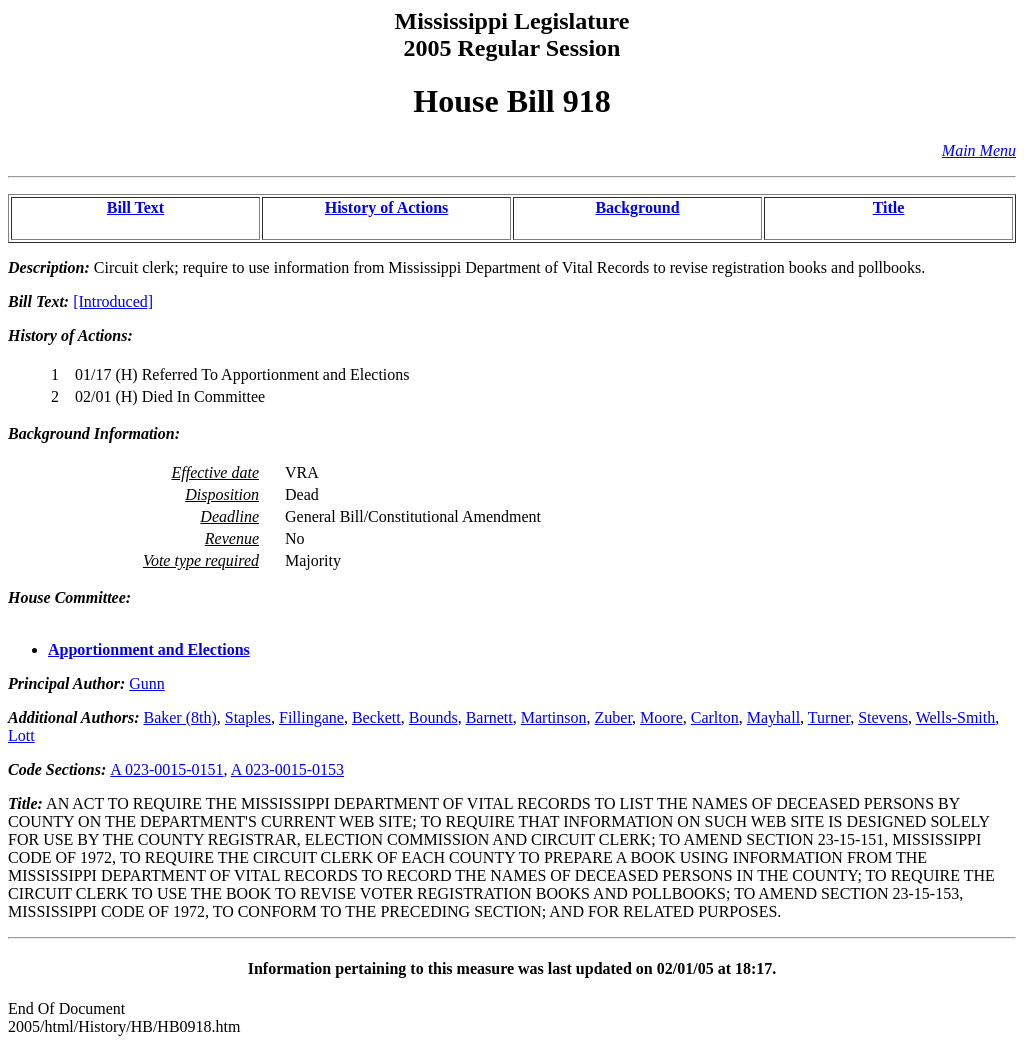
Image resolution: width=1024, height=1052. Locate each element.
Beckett (376, 717)
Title (889, 207)
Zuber (614, 717)
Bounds (433, 717)
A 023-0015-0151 (166, 769)
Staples (248, 717)
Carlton (715, 717)
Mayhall (773, 717)
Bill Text (135, 207)
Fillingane (311, 717)
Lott (21, 735)
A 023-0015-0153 (287, 769)
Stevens (883, 717)
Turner (829, 717)
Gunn (147, 683)
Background (637, 207)
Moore (661, 717)
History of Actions (387, 207)
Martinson (554, 717)
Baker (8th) (179, 717)
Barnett (489, 717)
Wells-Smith (956, 717)
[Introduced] (113, 301)
